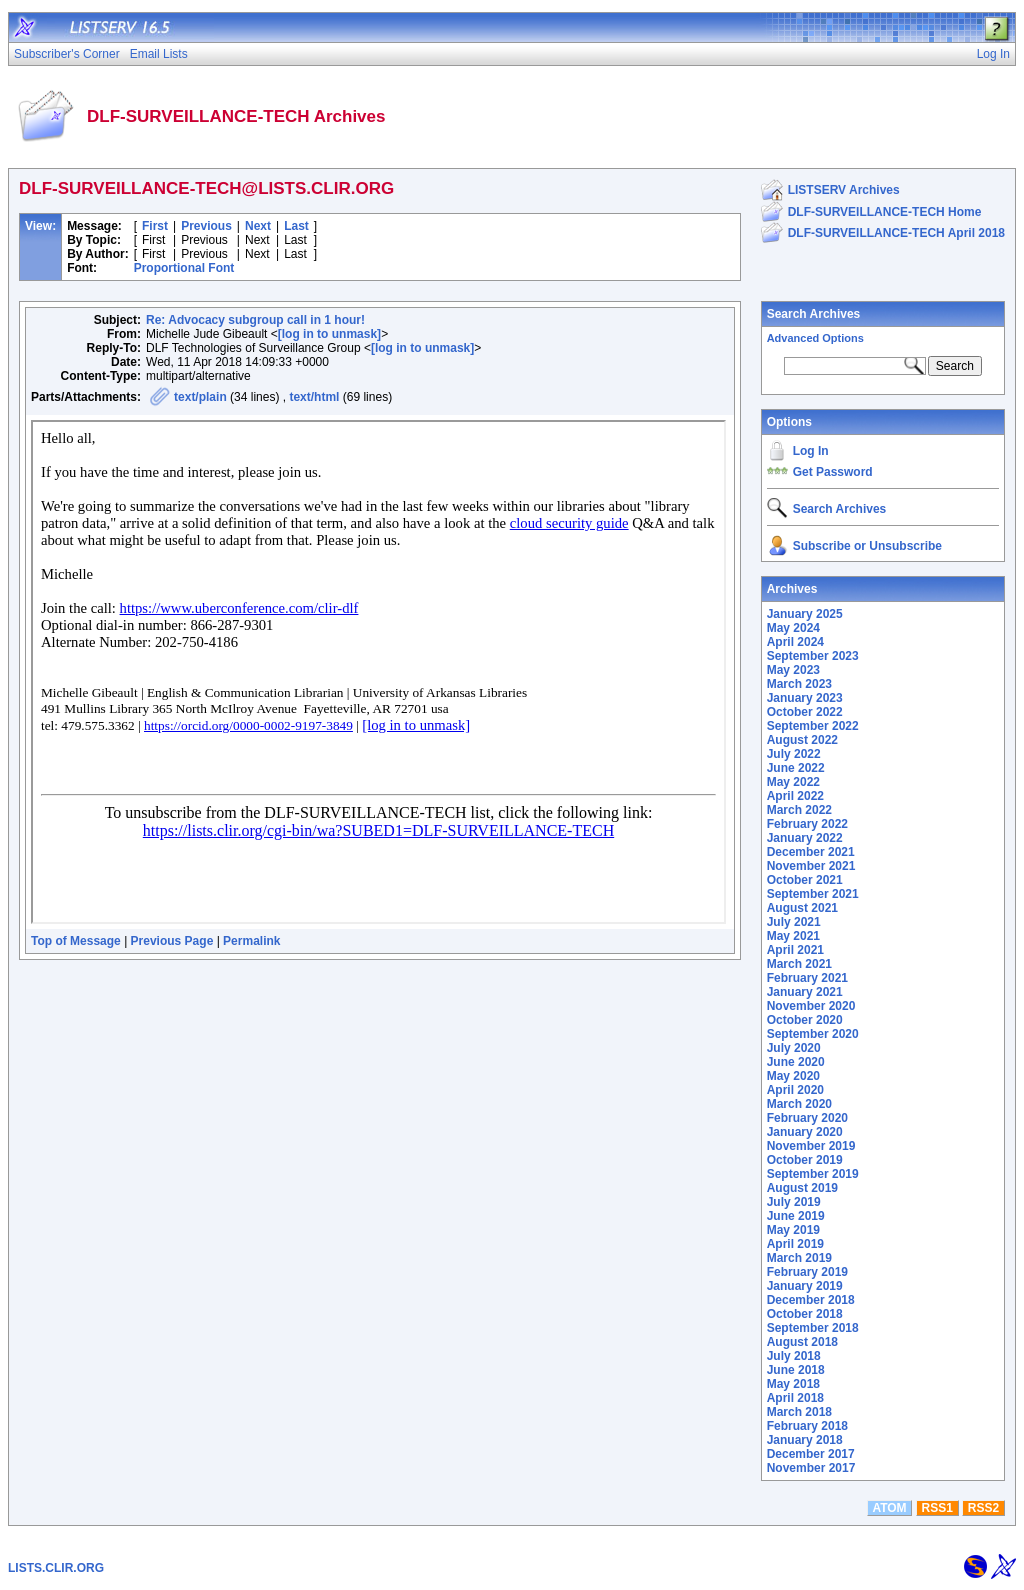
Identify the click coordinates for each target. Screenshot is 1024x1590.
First (155, 226)
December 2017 (811, 1454)
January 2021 (805, 992)
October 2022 (805, 712)
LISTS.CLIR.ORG (56, 1568)
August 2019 (802, 1188)
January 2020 (805, 1132)
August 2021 (802, 908)
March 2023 (799, 684)
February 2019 (807, 1272)
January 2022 (805, 838)
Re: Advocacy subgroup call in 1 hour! (255, 320)
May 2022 (793, 782)
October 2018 (805, 1314)
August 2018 (802, 1342)
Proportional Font (184, 268)
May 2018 (793, 1384)
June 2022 (796, 768)
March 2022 (799, 810)
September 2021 (813, 894)
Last (296, 226)
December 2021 (811, 852)
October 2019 (805, 1160)
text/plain (200, 397)
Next (258, 226)
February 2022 (807, 824)
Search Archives (814, 314)
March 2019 (799, 1258)
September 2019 (813, 1174)
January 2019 (805, 1286)
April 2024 (795, 642)
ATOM (889, 1508)
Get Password (833, 472)
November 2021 (811, 866)
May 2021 (793, 936)
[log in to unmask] (329, 334)
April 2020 (795, 1090)
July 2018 (794, 1356)
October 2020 (805, 1020)
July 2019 (794, 1202)
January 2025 (805, 614)
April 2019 (795, 1244)
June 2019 (796, 1216)
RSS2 (983, 1508)
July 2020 (794, 1048)
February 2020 (807, 1118)
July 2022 (794, 754)
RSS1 (937, 1508)
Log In (811, 451)
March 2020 (799, 1104)
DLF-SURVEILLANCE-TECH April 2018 (896, 233)
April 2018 (795, 1398)
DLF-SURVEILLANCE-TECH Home (885, 212)
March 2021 (799, 964)
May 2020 (793, 1076)
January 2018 (805, 1440)
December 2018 (811, 1300)
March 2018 (799, 1412)
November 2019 (811, 1146)
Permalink (251, 941)
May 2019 (793, 1230)
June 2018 (796, 1370)
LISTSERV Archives (844, 190)
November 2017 (811, 1468)
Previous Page (172, 941)
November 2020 (811, 1006)
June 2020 (796, 1062)
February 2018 (807, 1426)
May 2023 (793, 670)
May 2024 (793, 628)
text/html (314, 397)
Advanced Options (815, 338)
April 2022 (795, 796)
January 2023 (805, 698)
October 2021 (805, 880)
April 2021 (795, 950)
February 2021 (807, 978)
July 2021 (794, 922)
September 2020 (813, 1034)
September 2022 (813, 726)
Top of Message (76, 941)
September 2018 (813, 1328)
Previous (206, 226)
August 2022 (802, 740)
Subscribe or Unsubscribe (867, 546)
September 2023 (813, 656)
